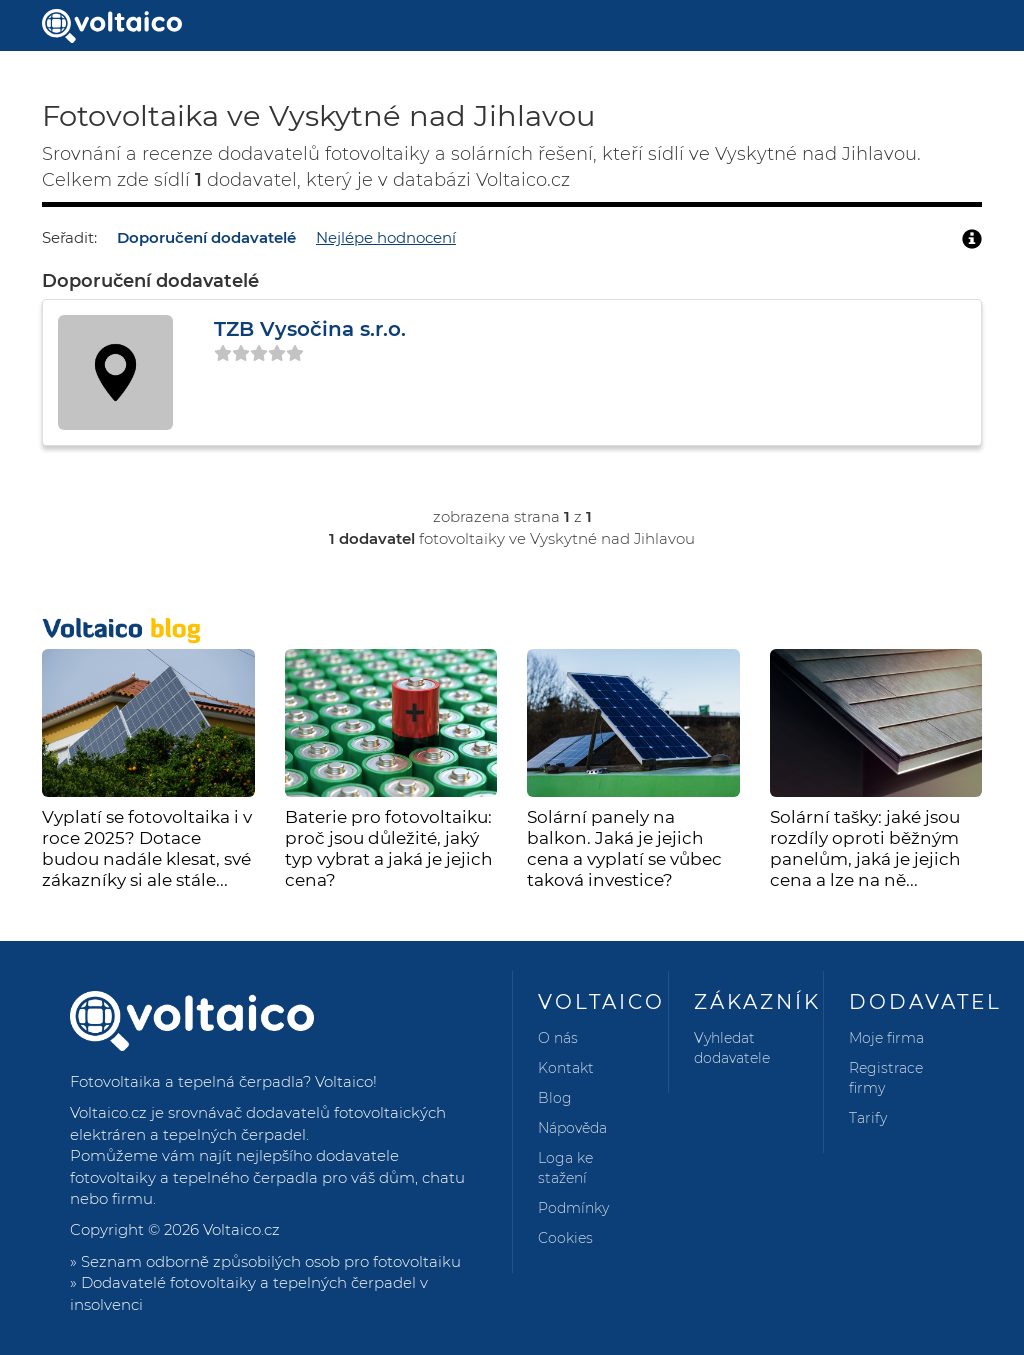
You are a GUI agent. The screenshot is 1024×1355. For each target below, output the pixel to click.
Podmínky (573, 1208)
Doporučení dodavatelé (206, 237)
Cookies (565, 1238)
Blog (555, 1098)
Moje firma (886, 1038)
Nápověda (572, 1128)
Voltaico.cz (241, 1229)
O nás (558, 1038)
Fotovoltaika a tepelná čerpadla (186, 1081)
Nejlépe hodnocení (386, 237)
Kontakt (566, 1068)
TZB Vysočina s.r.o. (310, 329)
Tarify (868, 1118)
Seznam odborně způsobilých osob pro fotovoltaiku (271, 1261)
